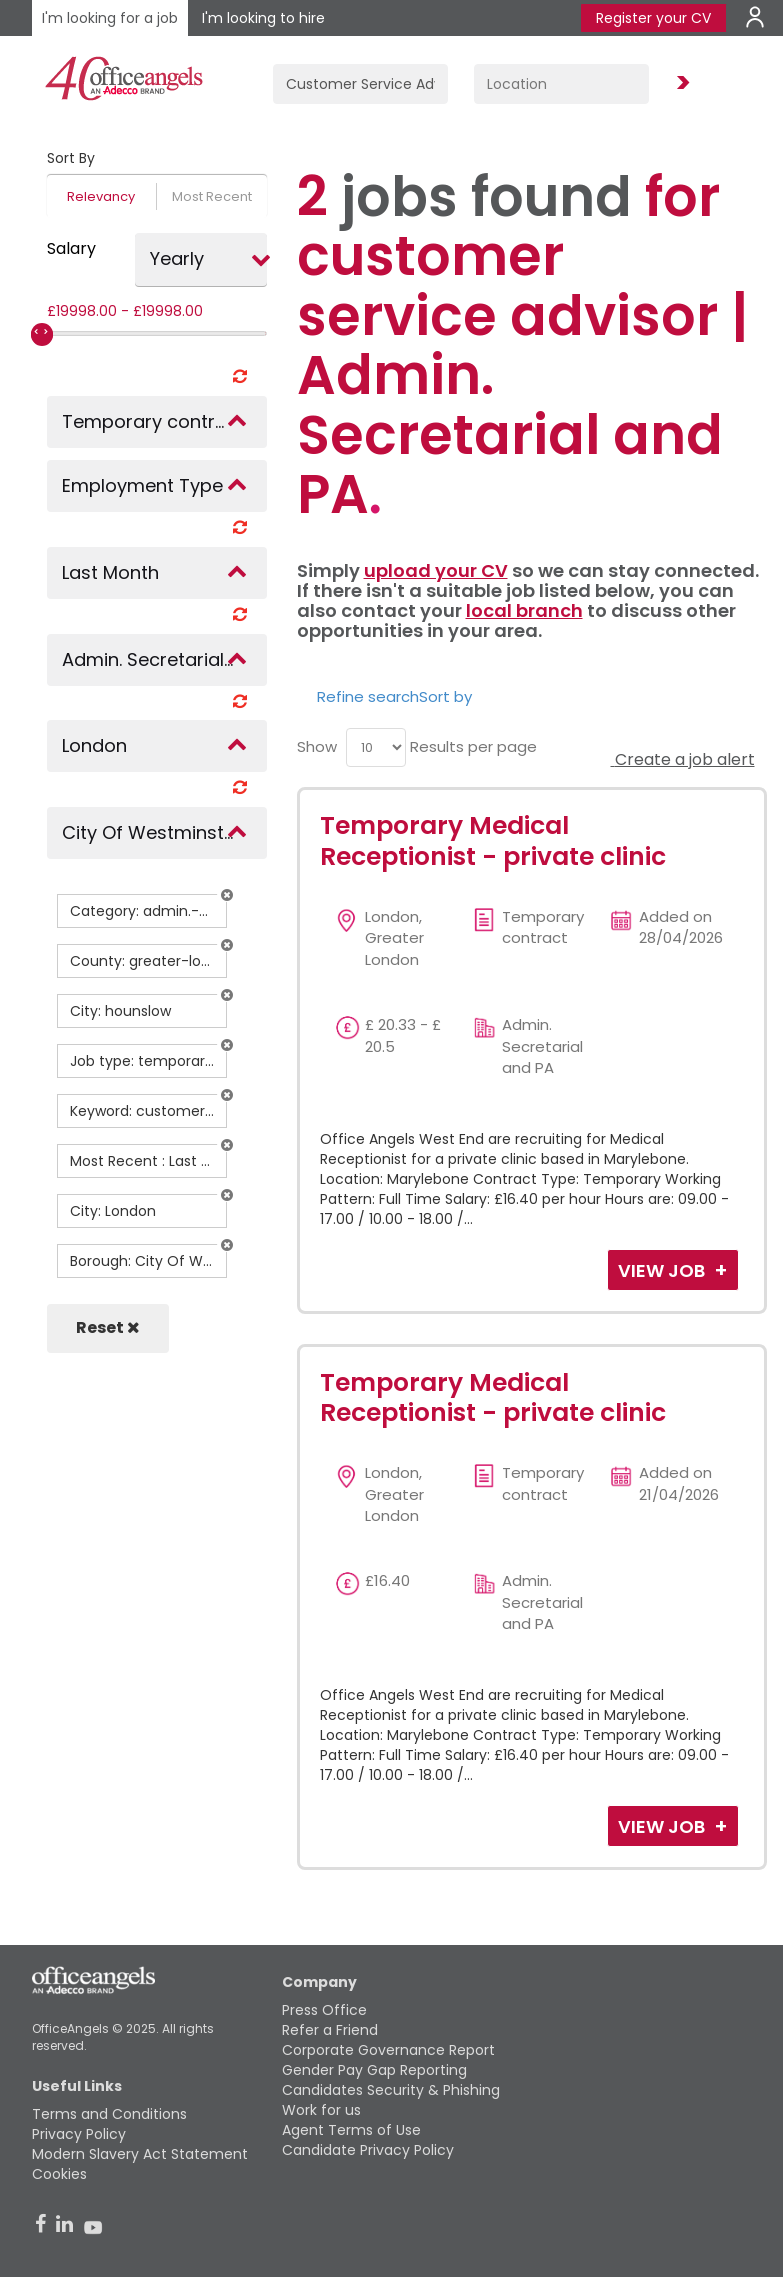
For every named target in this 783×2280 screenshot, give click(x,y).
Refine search (368, 696)
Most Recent (212, 196)
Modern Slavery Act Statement (140, 2154)
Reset (108, 1327)
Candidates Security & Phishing (391, 2090)
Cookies (59, 2174)
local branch (524, 610)
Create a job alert (683, 759)
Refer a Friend (330, 2030)
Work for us (321, 2110)
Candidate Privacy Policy (368, 2150)
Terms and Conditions (109, 2114)
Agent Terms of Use (351, 2130)
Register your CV (653, 18)
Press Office (324, 2010)
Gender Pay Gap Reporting (374, 2070)
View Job (663, 1270)
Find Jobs (680, 83)
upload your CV (436, 570)
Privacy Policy (79, 2134)
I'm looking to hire (263, 18)
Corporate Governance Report (388, 2050)
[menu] (376, 747)
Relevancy (101, 196)
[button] (227, 895)
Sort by (445, 696)
